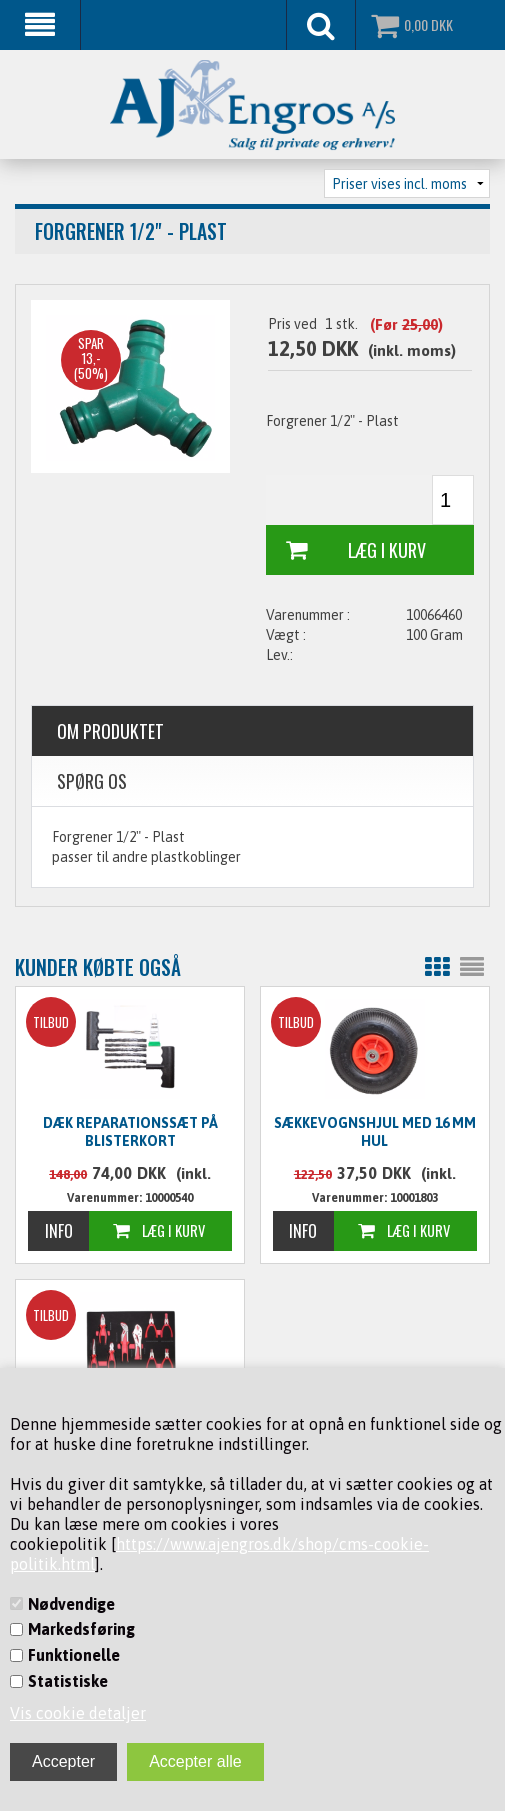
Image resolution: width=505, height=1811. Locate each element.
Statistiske (68, 1681)
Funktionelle (74, 1655)
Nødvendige (71, 1604)
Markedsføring (81, 1629)
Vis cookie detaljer (78, 1713)
